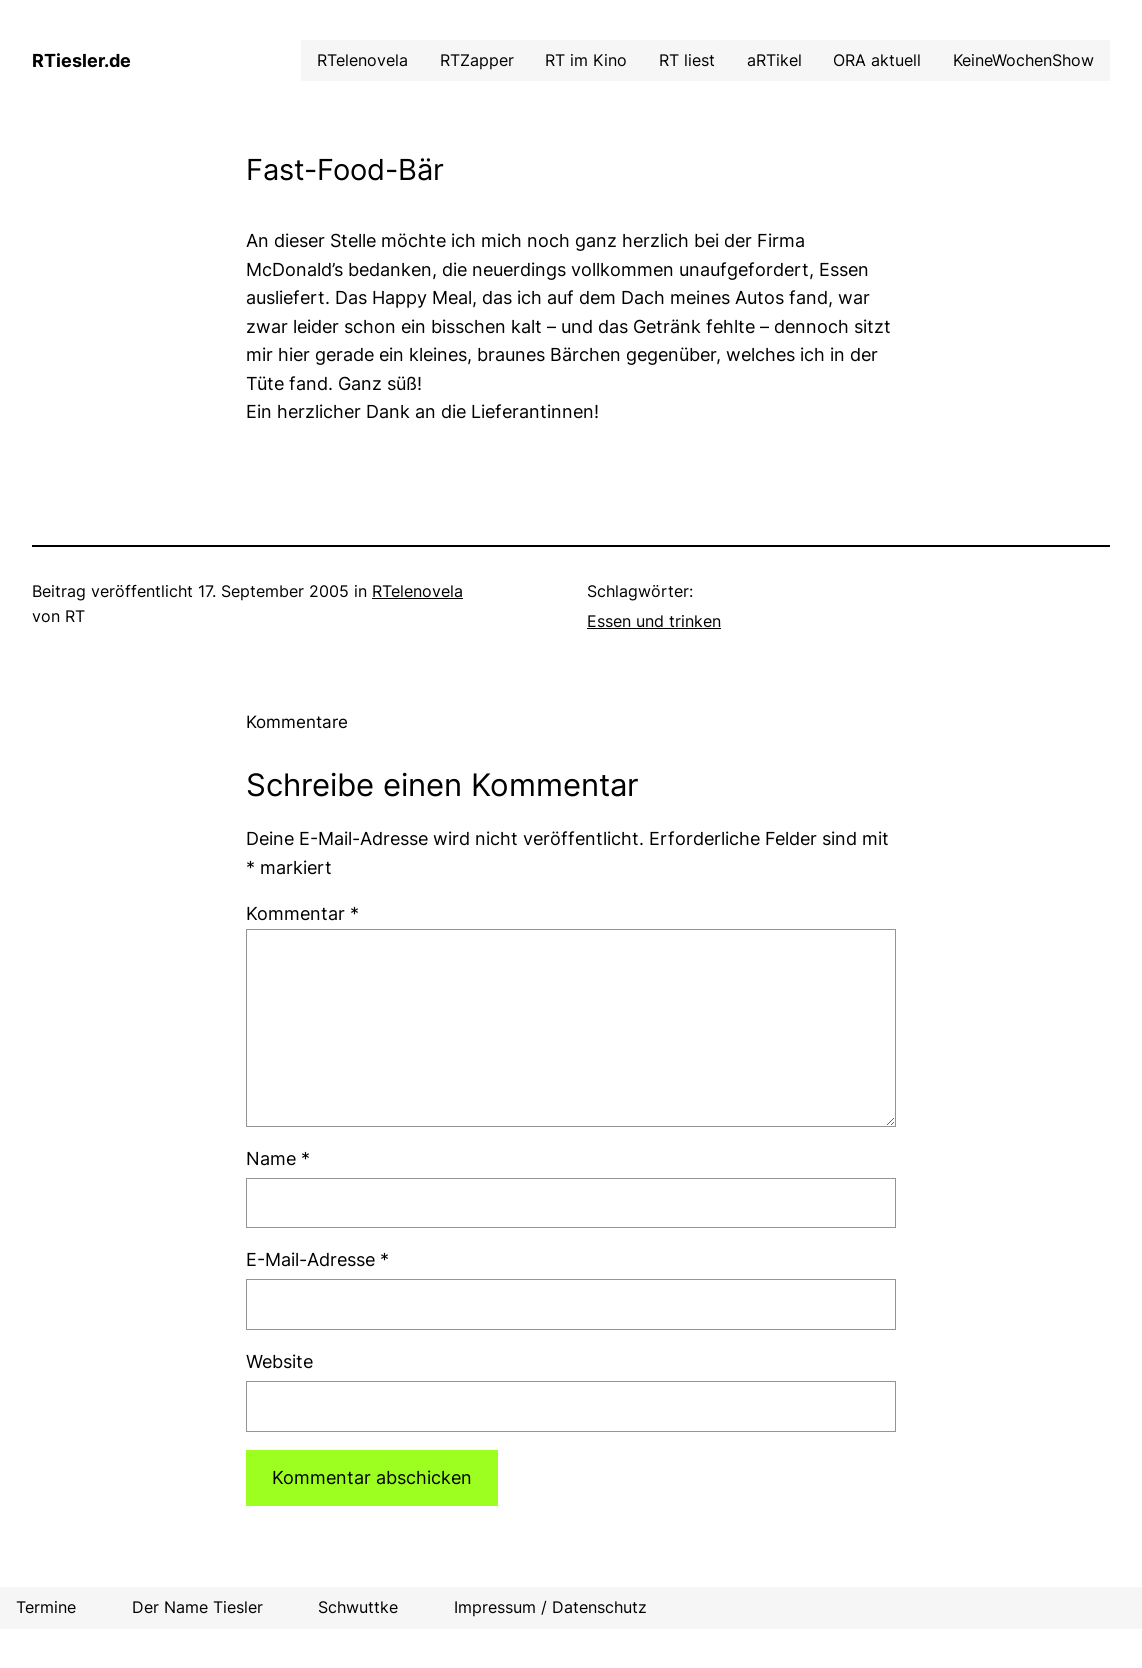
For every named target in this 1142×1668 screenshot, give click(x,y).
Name (278, 1158)
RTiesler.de (81, 60)
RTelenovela (417, 591)
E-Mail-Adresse (317, 1259)
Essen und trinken (654, 621)
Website (279, 1361)
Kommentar (302, 913)
